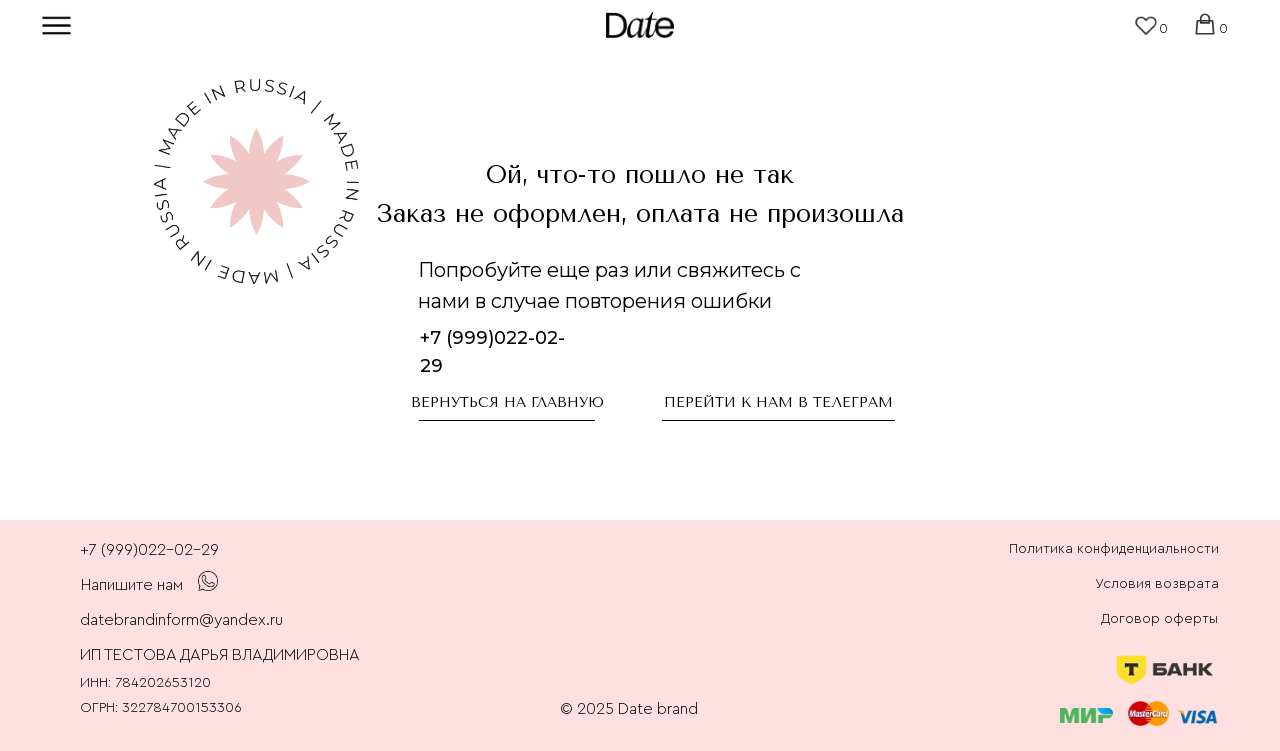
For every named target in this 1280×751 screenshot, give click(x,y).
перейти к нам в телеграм (778, 402)
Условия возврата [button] (1157, 584)
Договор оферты (1159, 619)
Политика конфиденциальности (1114, 549)
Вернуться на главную (507, 402)
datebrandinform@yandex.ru (181, 620)
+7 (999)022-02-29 (149, 550)
